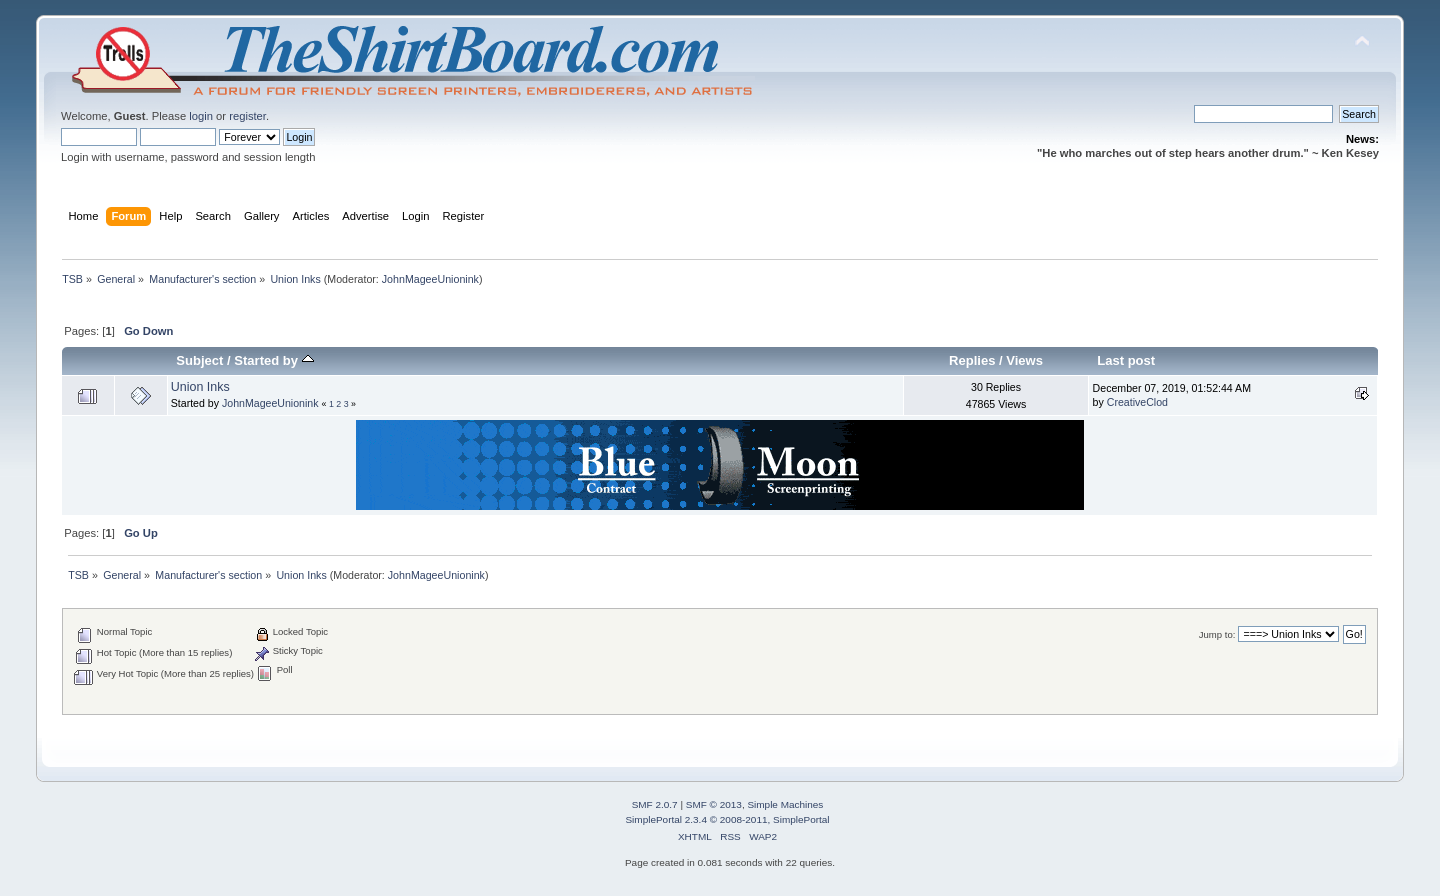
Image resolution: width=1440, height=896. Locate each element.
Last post (1126, 360)
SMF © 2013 (714, 804)
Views (1024, 360)
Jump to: (1217, 634)
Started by (273, 360)
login (201, 116)
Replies (972, 360)
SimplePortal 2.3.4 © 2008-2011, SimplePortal (727, 819)
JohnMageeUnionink (430, 279)
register (247, 116)
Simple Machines (785, 804)
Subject (199, 360)
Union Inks (200, 387)
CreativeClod (1137, 402)
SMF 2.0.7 (655, 804)
